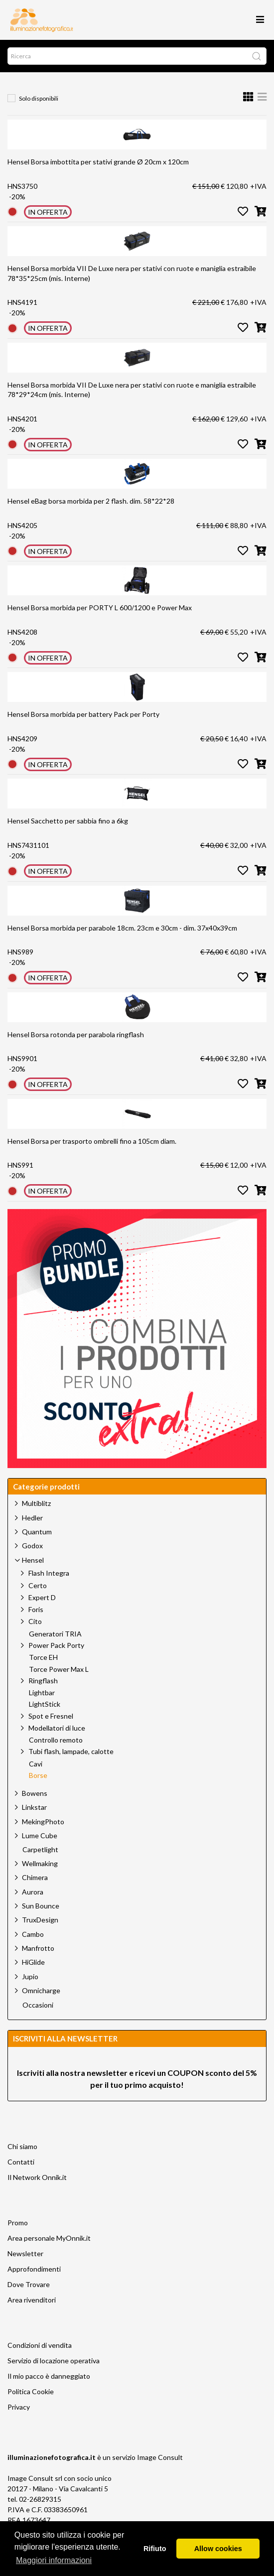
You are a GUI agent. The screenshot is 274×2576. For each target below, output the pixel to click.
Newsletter (25, 2253)
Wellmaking (40, 1863)
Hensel (33, 1560)
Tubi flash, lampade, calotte (71, 1751)
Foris (35, 1609)
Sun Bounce (40, 1905)
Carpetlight (40, 1850)
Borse (38, 1775)
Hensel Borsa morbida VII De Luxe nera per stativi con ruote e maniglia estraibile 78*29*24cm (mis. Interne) (131, 390)
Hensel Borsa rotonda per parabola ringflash (75, 1034)
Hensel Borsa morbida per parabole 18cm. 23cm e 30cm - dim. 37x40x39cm (122, 928)
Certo (37, 1585)
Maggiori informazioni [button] (54, 2560)
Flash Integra (48, 1573)
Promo (17, 2222)
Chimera (35, 1877)
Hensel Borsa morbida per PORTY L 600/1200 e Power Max (99, 607)
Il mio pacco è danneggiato (48, 2376)
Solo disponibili (38, 98)
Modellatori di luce (56, 1728)
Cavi (35, 1764)
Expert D (42, 1597)
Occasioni (37, 2005)
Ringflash (43, 1680)
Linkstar (34, 1807)
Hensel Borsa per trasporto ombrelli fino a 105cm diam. (91, 1141)
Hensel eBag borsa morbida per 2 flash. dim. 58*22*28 (90, 501)
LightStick (44, 1704)
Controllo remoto (56, 1740)
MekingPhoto (43, 1821)
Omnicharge (41, 1990)
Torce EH (43, 1657)
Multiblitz (36, 1503)
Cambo (33, 1934)
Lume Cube (39, 1835)
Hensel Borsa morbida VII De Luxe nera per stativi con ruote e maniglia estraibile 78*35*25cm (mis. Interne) (131, 273)
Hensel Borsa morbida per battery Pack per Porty (83, 714)
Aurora (32, 1892)
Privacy (18, 2407)
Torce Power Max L (59, 1669)
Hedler (32, 1517)
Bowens (34, 1793)
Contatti (20, 2162)
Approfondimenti (34, 2269)
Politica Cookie (30, 2391)
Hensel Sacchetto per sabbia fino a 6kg (67, 820)
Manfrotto (38, 1948)
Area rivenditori (31, 2300)
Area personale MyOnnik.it (49, 2238)
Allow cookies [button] (218, 2549)
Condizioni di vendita (39, 2345)
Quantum (37, 1531)
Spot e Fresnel (50, 1716)
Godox (32, 1545)
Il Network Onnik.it (37, 2177)
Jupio (30, 1976)
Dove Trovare (28, 2284)
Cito (35, 1621)
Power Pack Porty (56, 1645)
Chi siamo (22, 2146)
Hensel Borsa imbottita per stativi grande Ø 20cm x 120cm (98, 161)
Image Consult (160, 2457)
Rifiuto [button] (154, 2549)
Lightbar (42, 1693)
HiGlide (33, 1962)
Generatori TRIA (55, 1634)
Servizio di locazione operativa (53, 2360)
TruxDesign (40, 1919)
